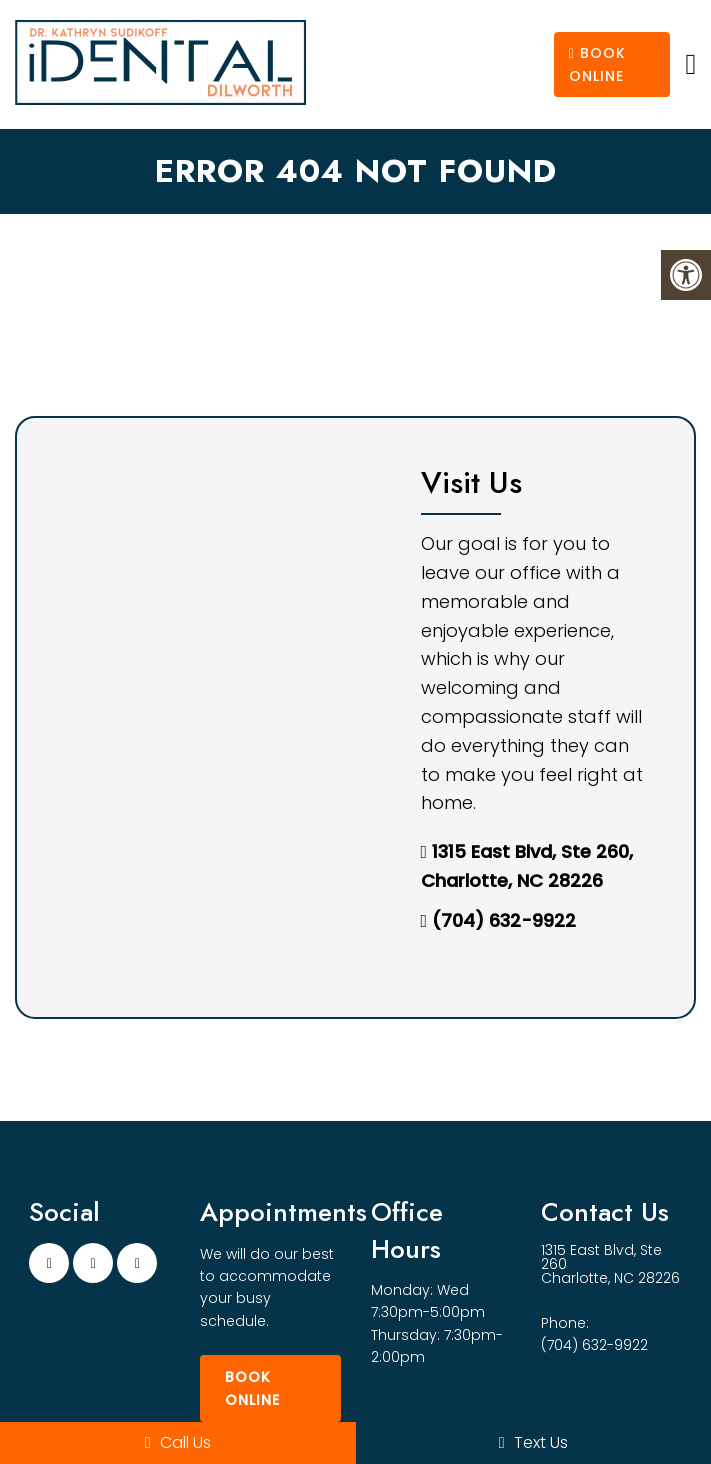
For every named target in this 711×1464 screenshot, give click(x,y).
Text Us (533, 1442)
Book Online (597, 64)
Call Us (178, 1442)
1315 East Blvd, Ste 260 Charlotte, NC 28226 (610, 1264)
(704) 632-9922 (504, 920)
